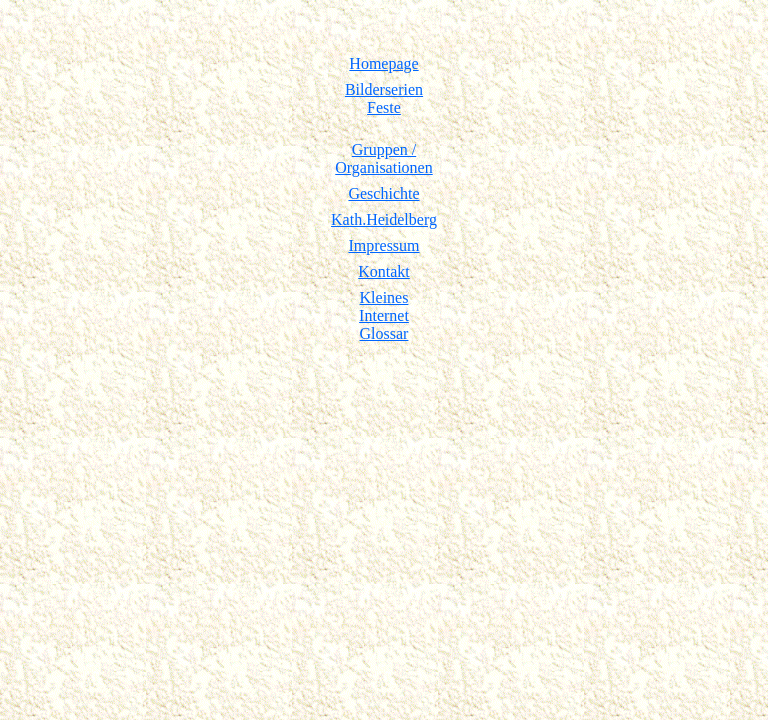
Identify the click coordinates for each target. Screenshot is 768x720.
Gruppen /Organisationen (383, 158)
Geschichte (383, 193)
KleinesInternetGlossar (384, 315)
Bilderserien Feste (384, 98)
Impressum (383, 245)
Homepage (383, 63)
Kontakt (384, 271)
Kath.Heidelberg (384, 219)
